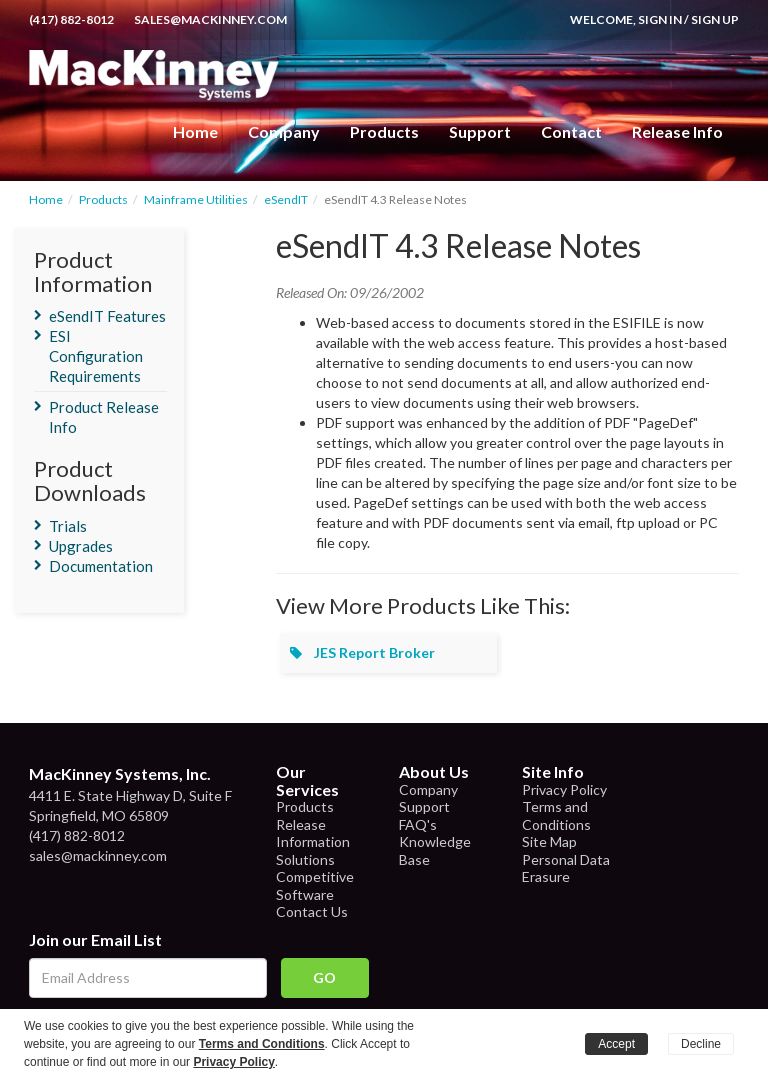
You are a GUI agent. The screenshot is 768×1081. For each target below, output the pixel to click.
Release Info (677, 131)
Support (480, 131)
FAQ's (418, 824)
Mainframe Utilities (196, 199)
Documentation (101, 566)
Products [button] (384, 131)
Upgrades (81, 546)
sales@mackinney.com (210, 19)
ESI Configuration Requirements (96, 356)
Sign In (660, 19)
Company (284, 131)
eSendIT (286, 199)
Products (103, 199)
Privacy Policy (564, 789)
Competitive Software (315, 885)
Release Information (313, 833)
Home (195, 131)
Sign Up (715, 19)
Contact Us (312, 911)
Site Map (549, 841)
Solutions (305, 859)
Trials (68, 526)
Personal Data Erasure (566, 868)
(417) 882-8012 (71, 19)
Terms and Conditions (556, 815)
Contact (571, 131)
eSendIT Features (107, 316)
